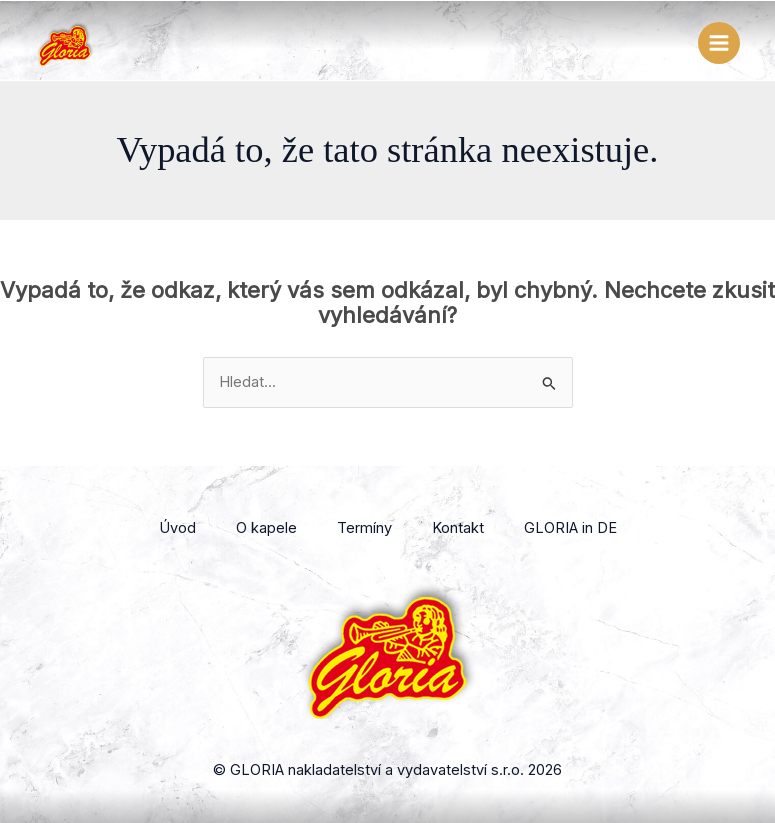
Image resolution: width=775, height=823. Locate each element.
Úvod (177, 528)
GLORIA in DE (570, 528)
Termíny (364, 528)
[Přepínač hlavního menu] (719, 43)
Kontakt (458, 528)
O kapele (266, 528)
